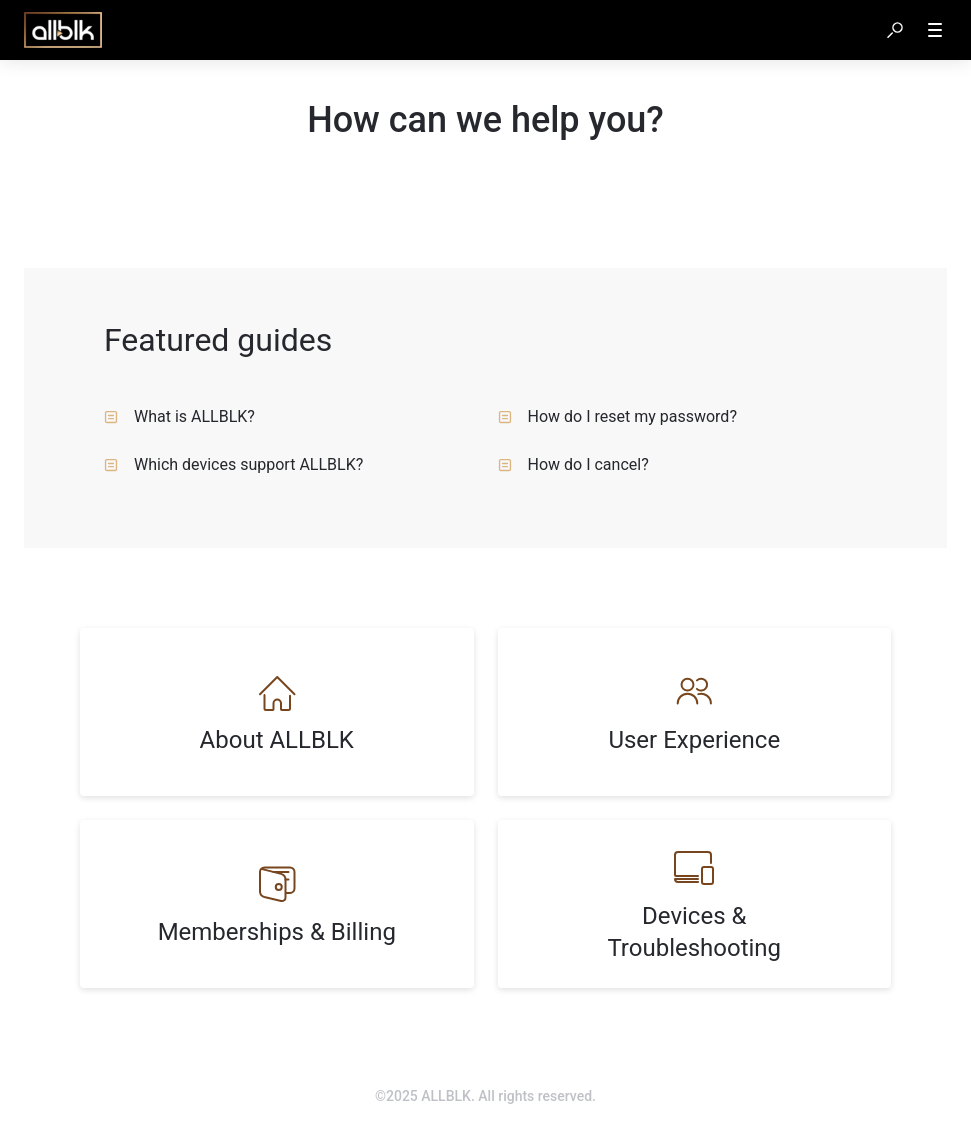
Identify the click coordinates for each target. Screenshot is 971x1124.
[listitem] (277, 712)
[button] (895, 30)
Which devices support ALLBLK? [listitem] (233, 464)
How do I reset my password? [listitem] (617, 416)
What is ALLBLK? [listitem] (179, 416)
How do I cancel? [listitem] (573, 464)
